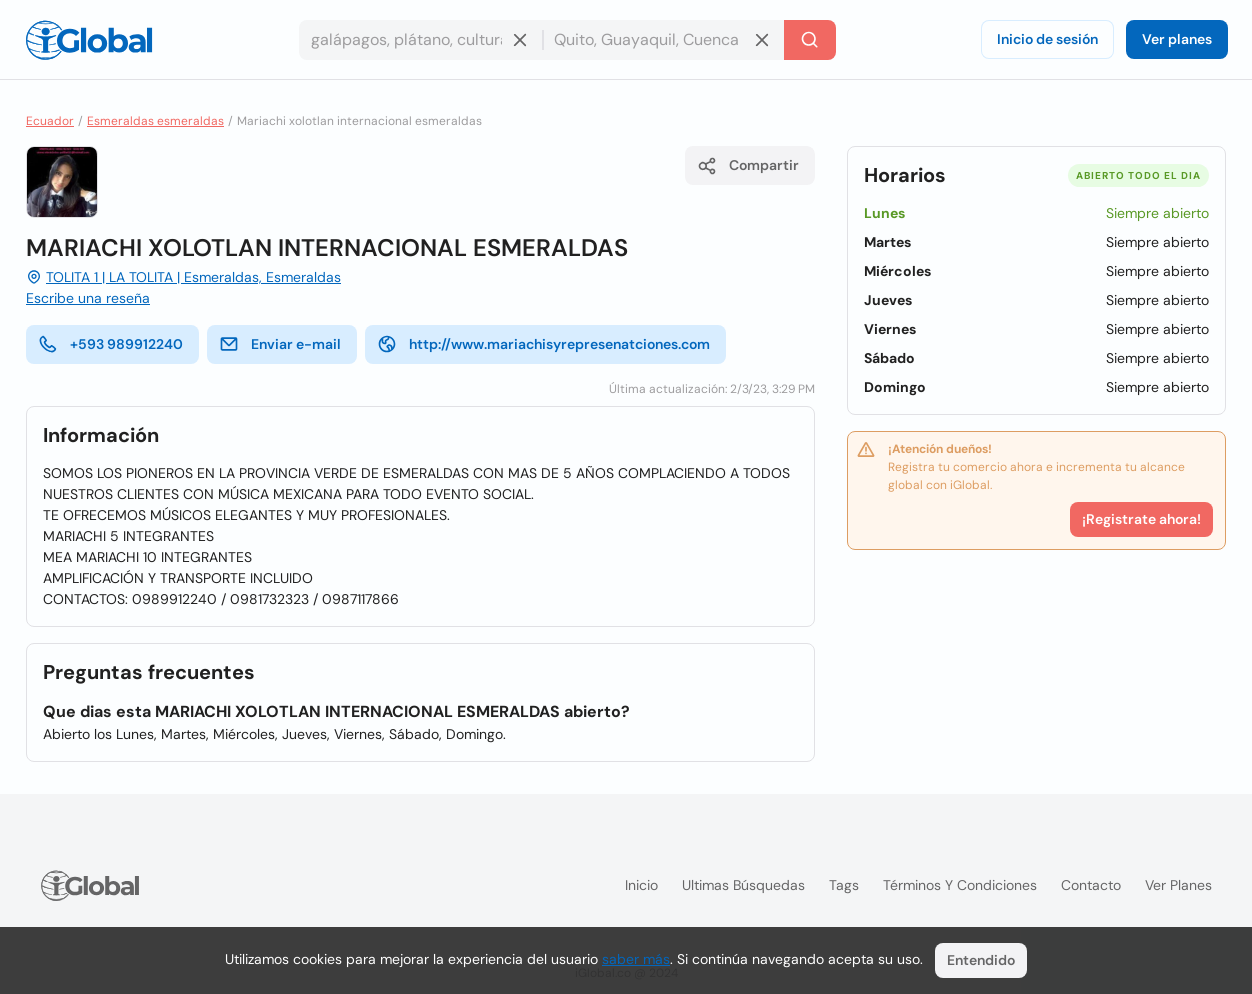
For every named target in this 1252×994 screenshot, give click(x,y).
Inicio (641, 885)
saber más (636, 959)
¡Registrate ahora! (1141, 519)
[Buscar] (810, 40)
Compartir (748, 166)
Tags (844, 885)
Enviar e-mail (280, 344)
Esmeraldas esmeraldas (155, 121)
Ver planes (1177, 39)
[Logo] (89, 40)
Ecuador (50, 121)
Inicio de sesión (1047, 39)
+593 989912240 (110, 344)
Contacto (1091, 885)
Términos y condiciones (960, 885)
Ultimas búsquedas (743, 885)
